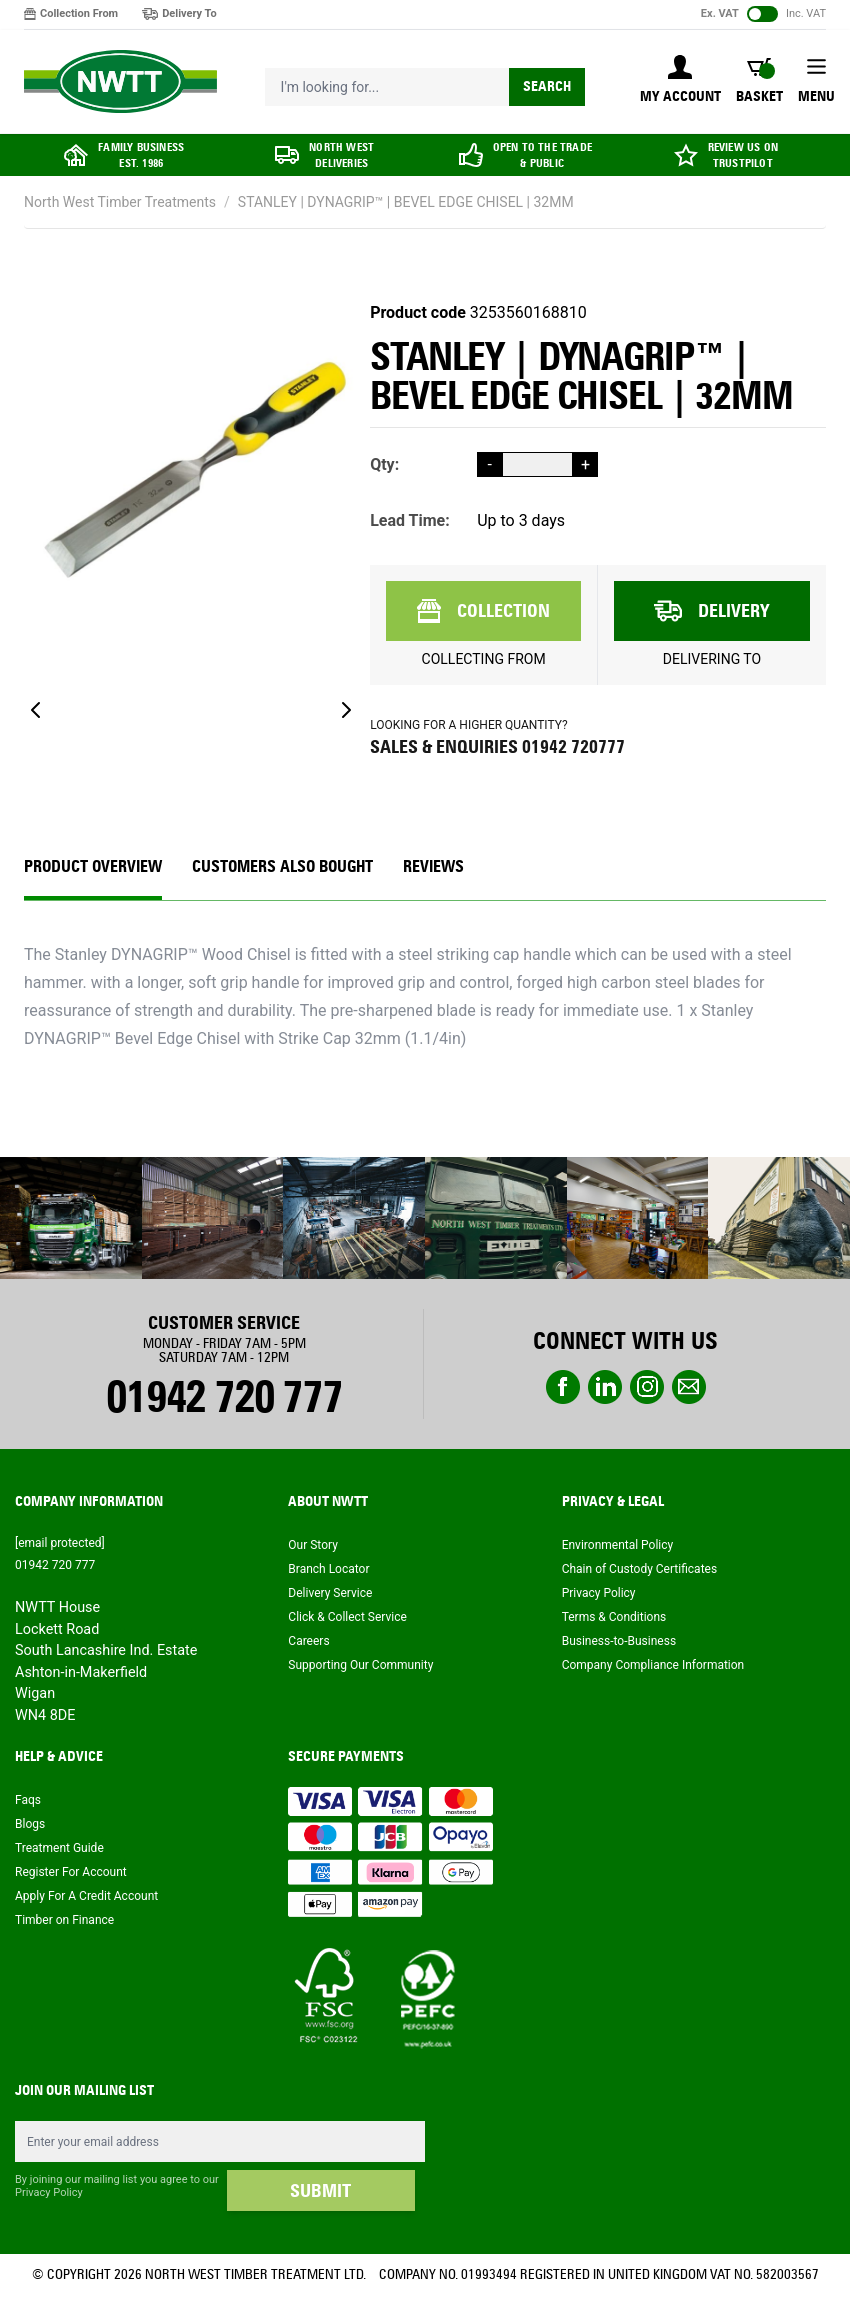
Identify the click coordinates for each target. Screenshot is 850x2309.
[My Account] (680, 81)
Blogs (30, 1824)
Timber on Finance (64, 1920)
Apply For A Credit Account (86, 1896)
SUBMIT (320, 2191)
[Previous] (36, 710)
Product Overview (93, 866)
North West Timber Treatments (120, 202)
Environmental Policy (618, 1545)
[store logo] (120, 82)
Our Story (313, 1545)
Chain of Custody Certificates (639, 1569)
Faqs (28, 1800)
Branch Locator (328, 1569)
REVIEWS (433, 866)
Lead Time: (410, 520)
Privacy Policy (599, 1593)
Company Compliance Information (653, 1665)
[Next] (346, 710)
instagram (647, 1387)
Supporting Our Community (360, 1665)
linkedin (605, 1387)
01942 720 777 (223, 1397)
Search (547, 86)
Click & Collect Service (347, 1617)
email (689, 1387)
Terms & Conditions (614, 1617)
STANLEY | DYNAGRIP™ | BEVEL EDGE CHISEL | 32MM (406, 202)
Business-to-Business (619, 1641)
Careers (308, 1641)
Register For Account (71, 1872)
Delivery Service (330, 1593)
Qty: (384, 464)
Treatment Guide (59, 1848)
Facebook (563, 1387)
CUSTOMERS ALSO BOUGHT (282, 866)
